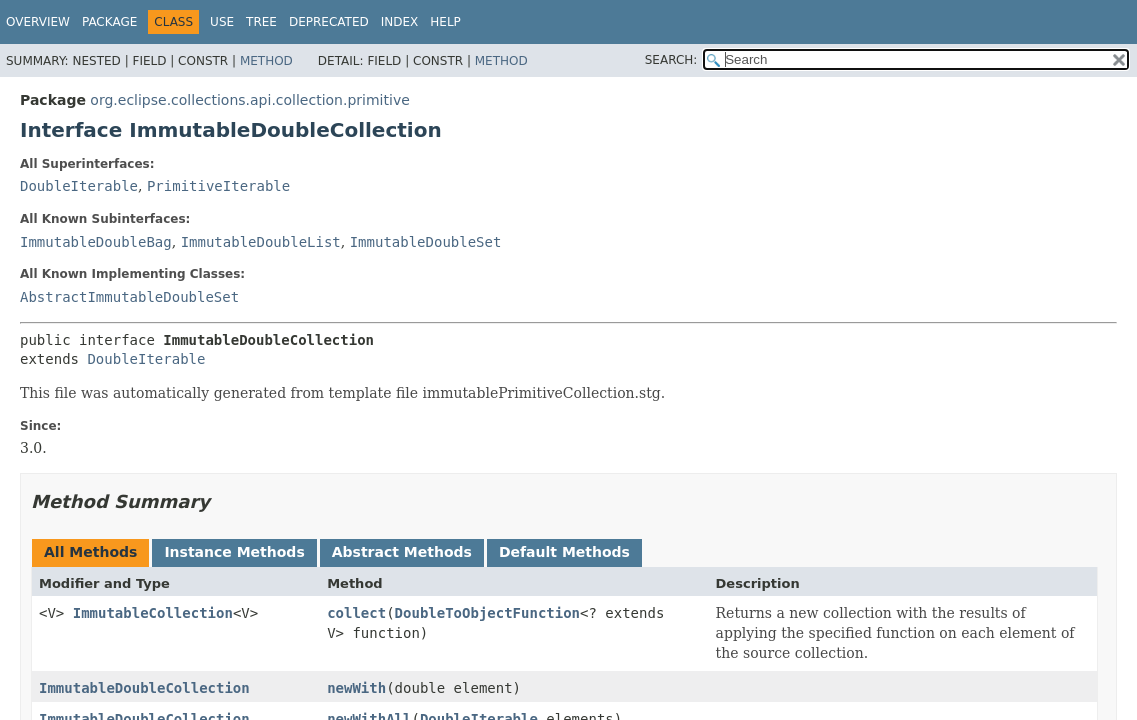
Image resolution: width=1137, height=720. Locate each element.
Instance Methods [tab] (234, 552)
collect (356, 613)
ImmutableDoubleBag (96, 242)
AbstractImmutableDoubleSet (129, 297)
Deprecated (329, 22)
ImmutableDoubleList (261, 242)
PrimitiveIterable (218, 186)
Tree (261, 22)
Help (445, 22)
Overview (38, 22)
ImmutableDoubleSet (426, 242)
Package (109, 22)
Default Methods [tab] (564, 552)
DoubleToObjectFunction (487, 613)
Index (400, 22)
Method (266, 61)
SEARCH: (671, 60)
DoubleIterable (79, 186)
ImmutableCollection (153, 613)
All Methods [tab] (90, 552)
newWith (356, 688)
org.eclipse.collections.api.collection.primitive (249, 100)
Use (222, 22)
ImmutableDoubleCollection (144, 688)
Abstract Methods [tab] (402, 552)
